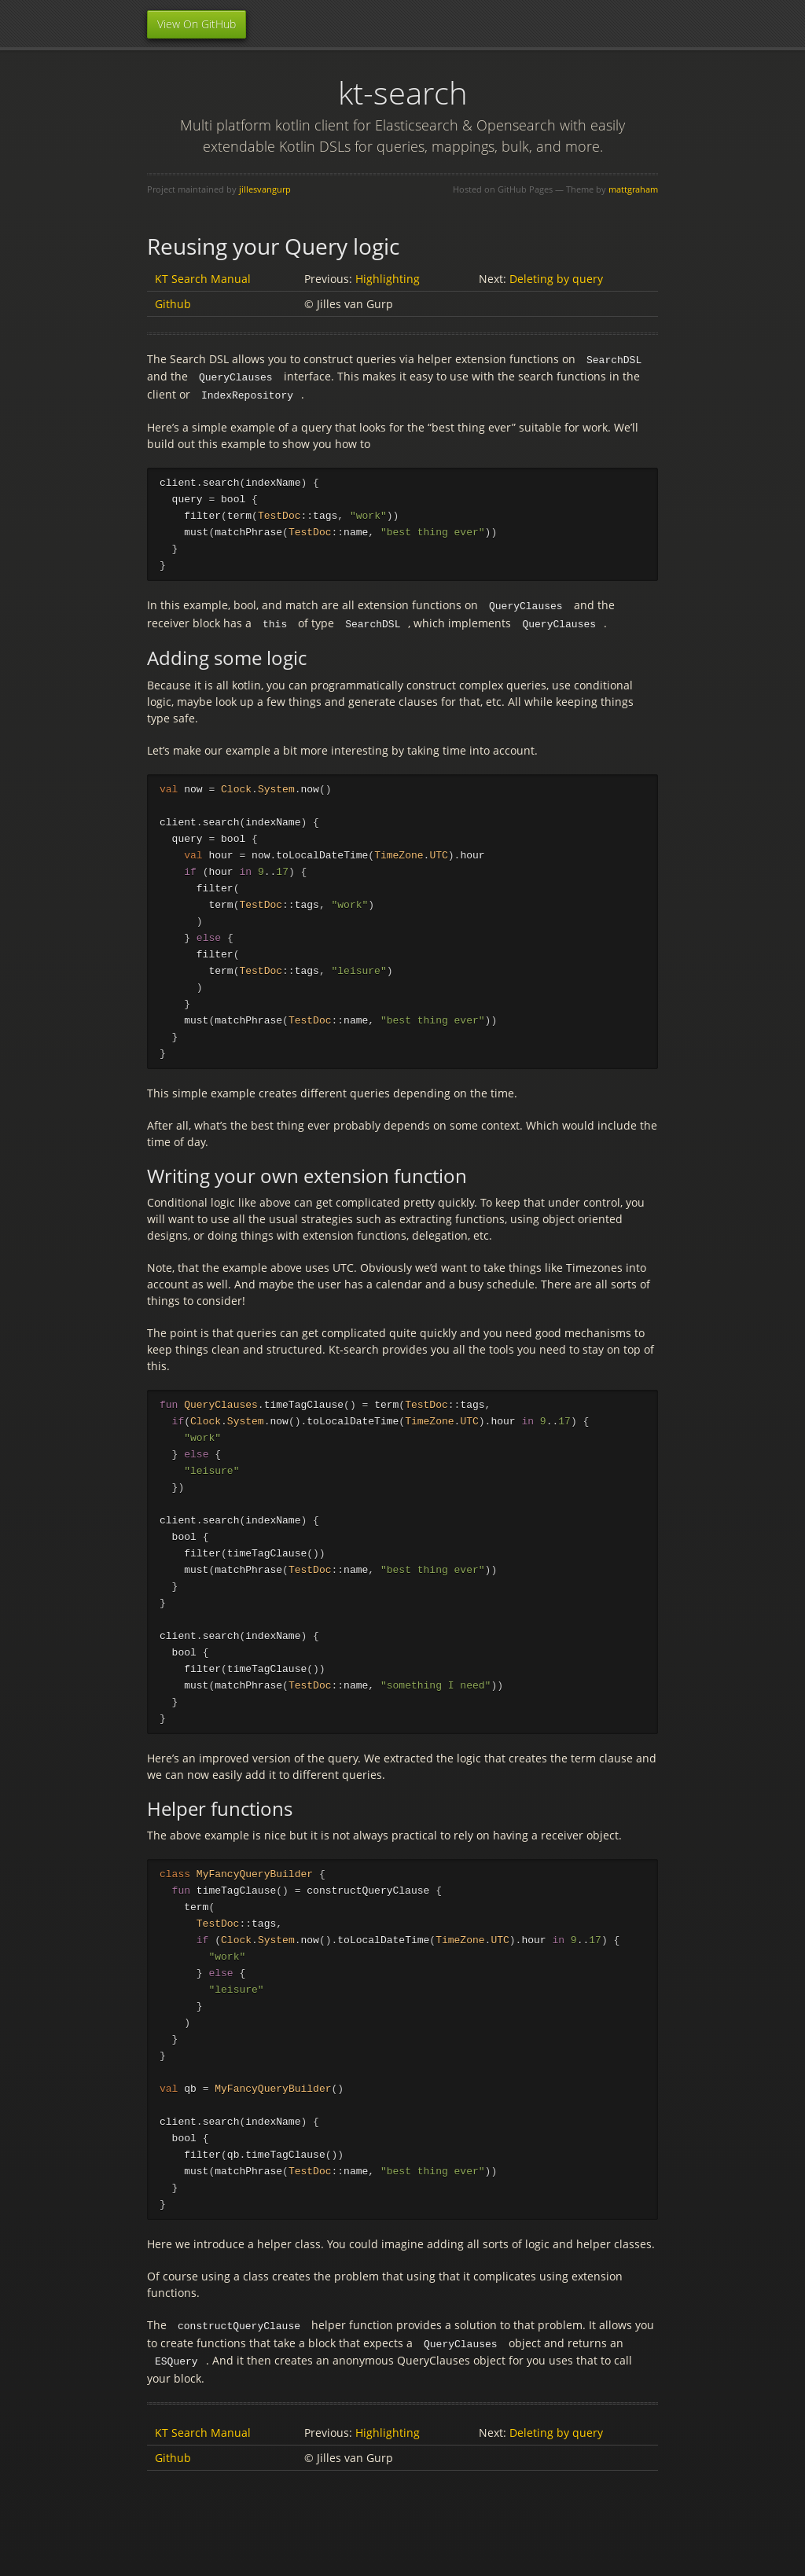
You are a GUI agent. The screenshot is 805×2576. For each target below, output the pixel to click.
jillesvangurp (265, 189)
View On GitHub (196, 24)
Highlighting (387, 278)
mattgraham (633, 189)
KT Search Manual (203, 278)
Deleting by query (556, 278)
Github (173, 303)
